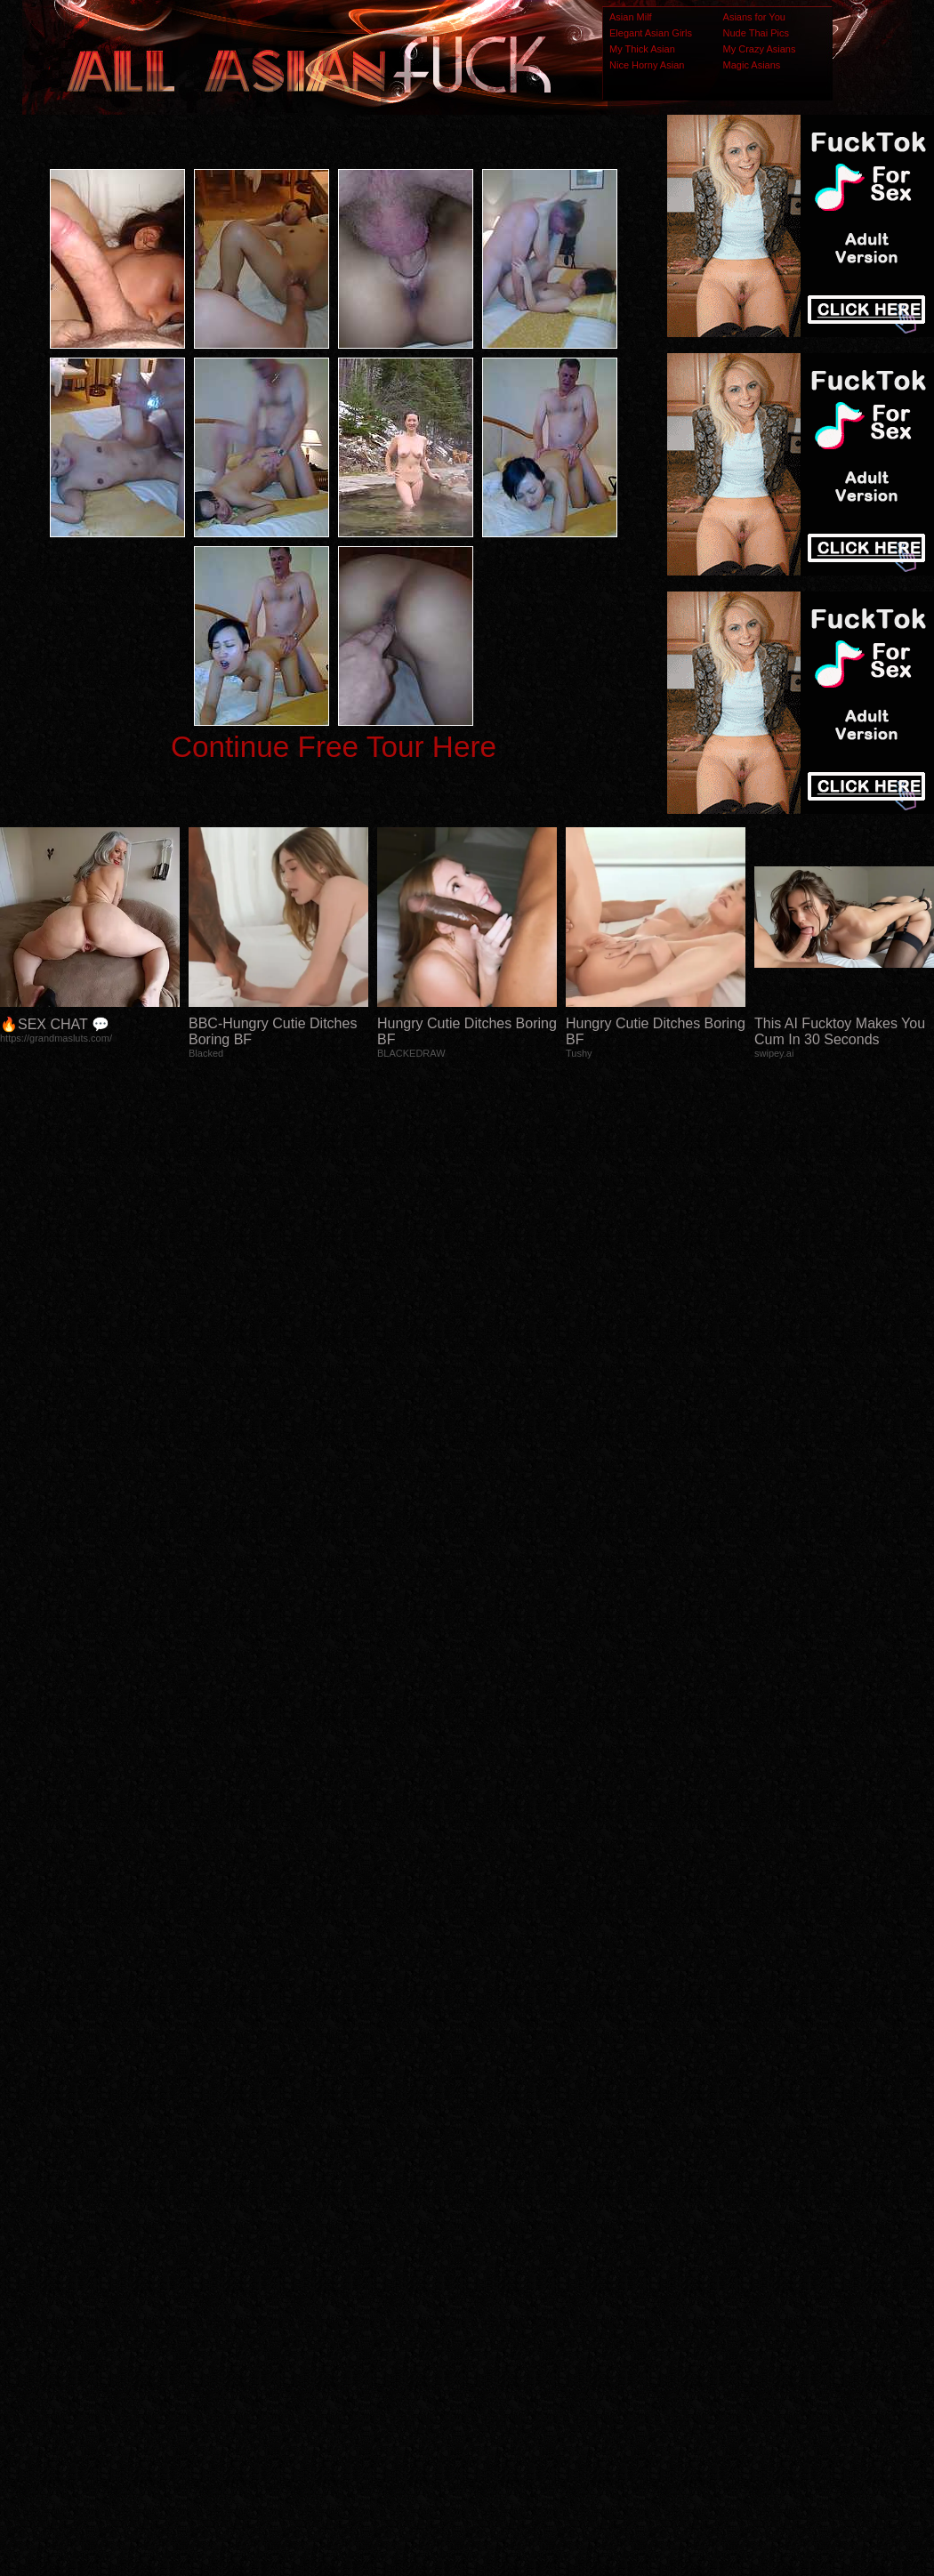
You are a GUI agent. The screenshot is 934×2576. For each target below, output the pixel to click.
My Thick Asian (642, 49)
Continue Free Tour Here (333, 746)
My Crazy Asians (759, 49)
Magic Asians (752, 65)
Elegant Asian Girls (650, 33)
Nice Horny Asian (646, 65)
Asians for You (754, 17)
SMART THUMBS (498, 2228)
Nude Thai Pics (756, 33)
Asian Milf (630, 17)
